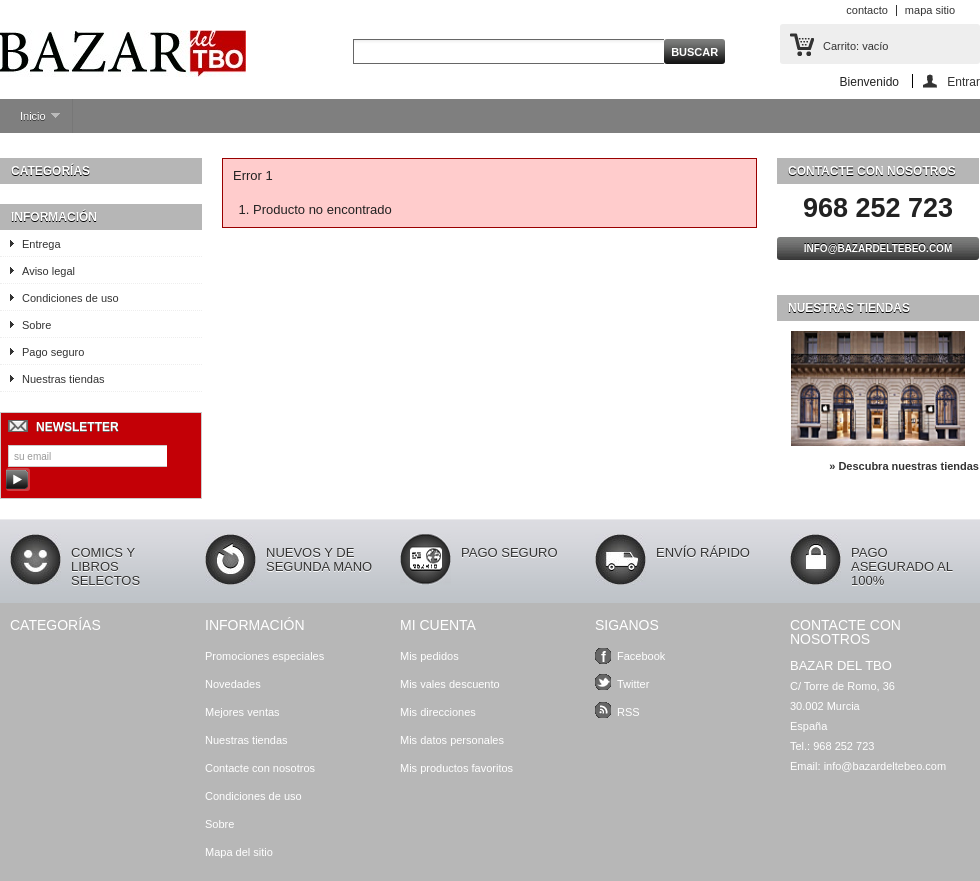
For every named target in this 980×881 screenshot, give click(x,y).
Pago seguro (53, 352)
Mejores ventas (242, 712)
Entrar (963, 81)
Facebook (641, 656)
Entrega (41, 244)
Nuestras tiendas (63, 379)
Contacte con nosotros (260, 768)
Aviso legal (48, 271)
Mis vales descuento (450, 684)
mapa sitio (930, 10)
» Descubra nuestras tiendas (904, 466)
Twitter (633, 684)
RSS (628, 712)
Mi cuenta (438, 625)
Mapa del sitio (239, 852)
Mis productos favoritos (456, 768)
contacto (867, 10)
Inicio (30, 121)
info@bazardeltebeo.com (878, 248)
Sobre (36, 325)
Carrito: (855, 46)
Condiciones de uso (70, 298)
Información (54, 217)
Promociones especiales (264, 656)
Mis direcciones (438, 712)
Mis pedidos (429, 656)
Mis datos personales (452, 740)
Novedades (233, 684)
